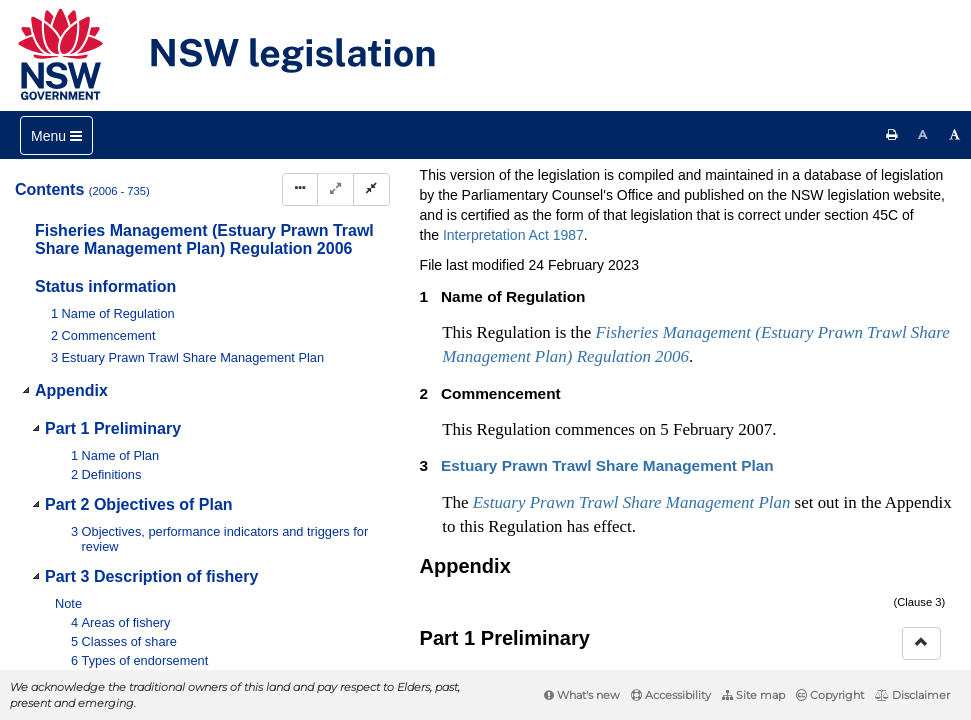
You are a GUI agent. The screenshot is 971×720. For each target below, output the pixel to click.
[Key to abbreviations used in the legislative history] (709, 243)
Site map (753, 695)
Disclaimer (912, 695)
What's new (582, 695)
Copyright (830, 695)
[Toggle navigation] (56, 135)
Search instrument (648, 210)
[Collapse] (371, 189)
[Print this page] (892, 135)
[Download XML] (820, 243)
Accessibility (671, 695)
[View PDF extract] (783, 243)
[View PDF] (746, 243)
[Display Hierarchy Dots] (300, 189)
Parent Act (657, 177)
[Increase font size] (955, 135)
